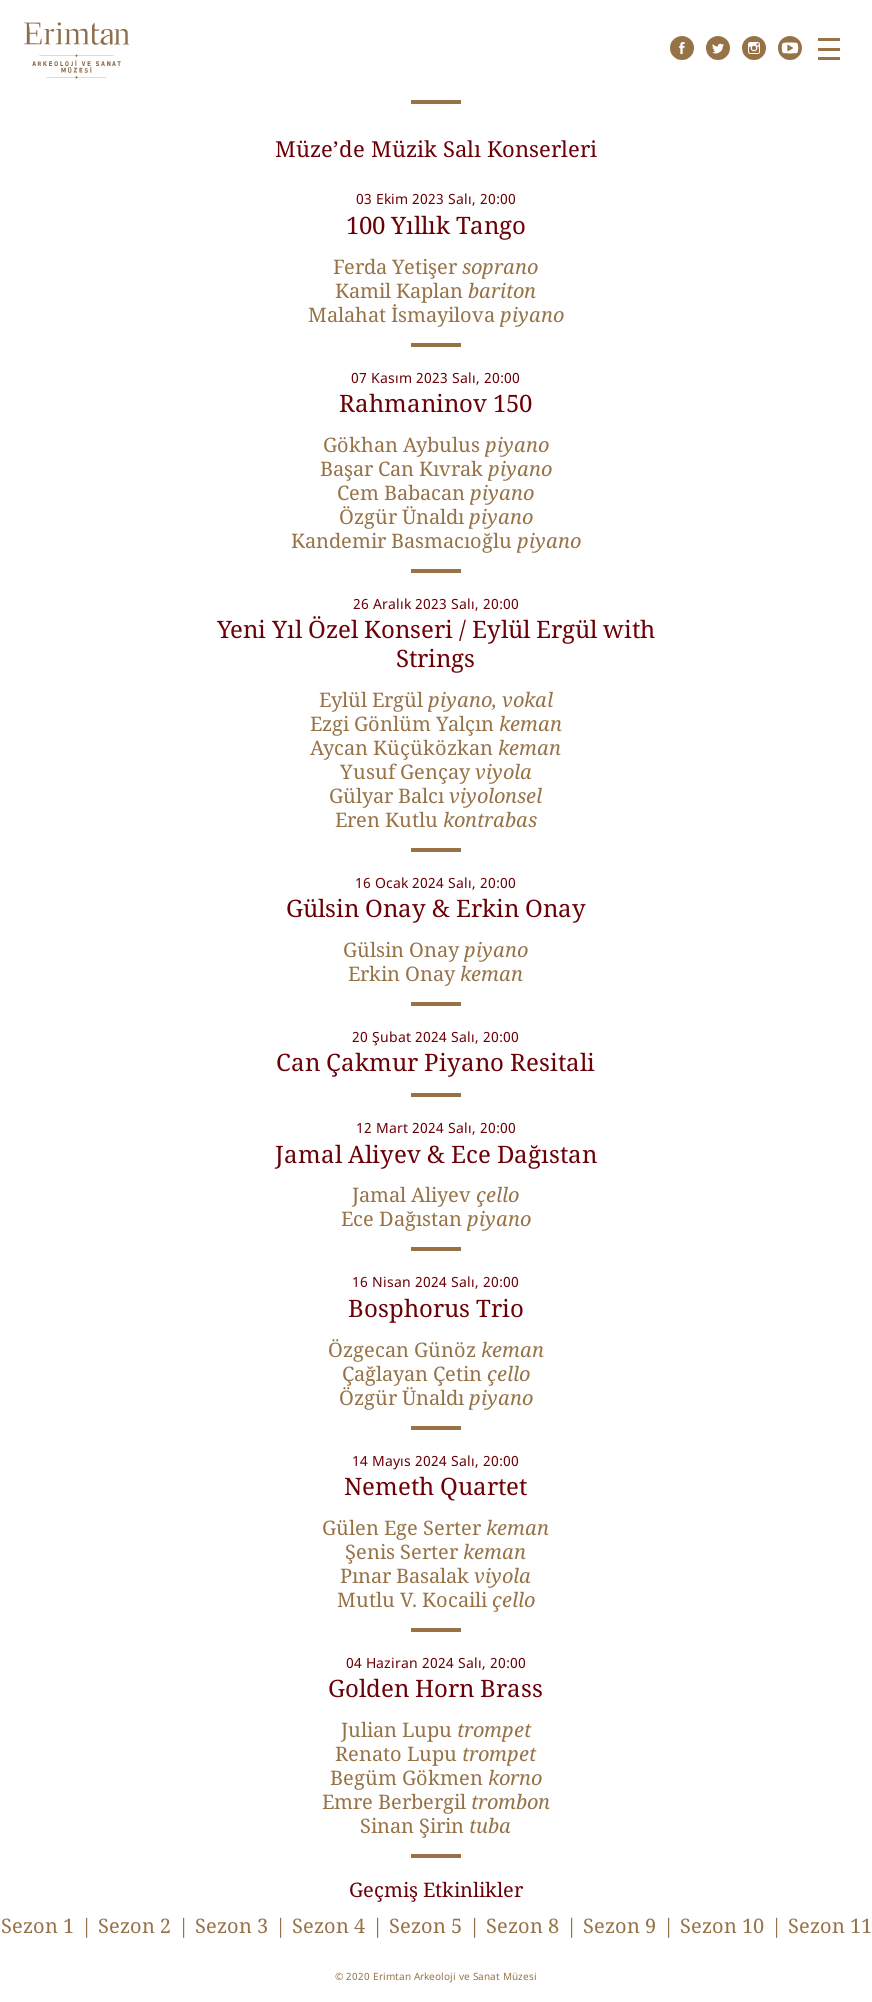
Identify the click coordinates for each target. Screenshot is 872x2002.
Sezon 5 (425, 1925)
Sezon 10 (722, 1925)
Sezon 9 (619, 1925)
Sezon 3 (231, 1925)
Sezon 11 (830, 1925)
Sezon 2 (134, 1925)
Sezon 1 (37, 1925)
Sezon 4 (328, 1925)
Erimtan (76, 50)
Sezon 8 (522, 1925)
